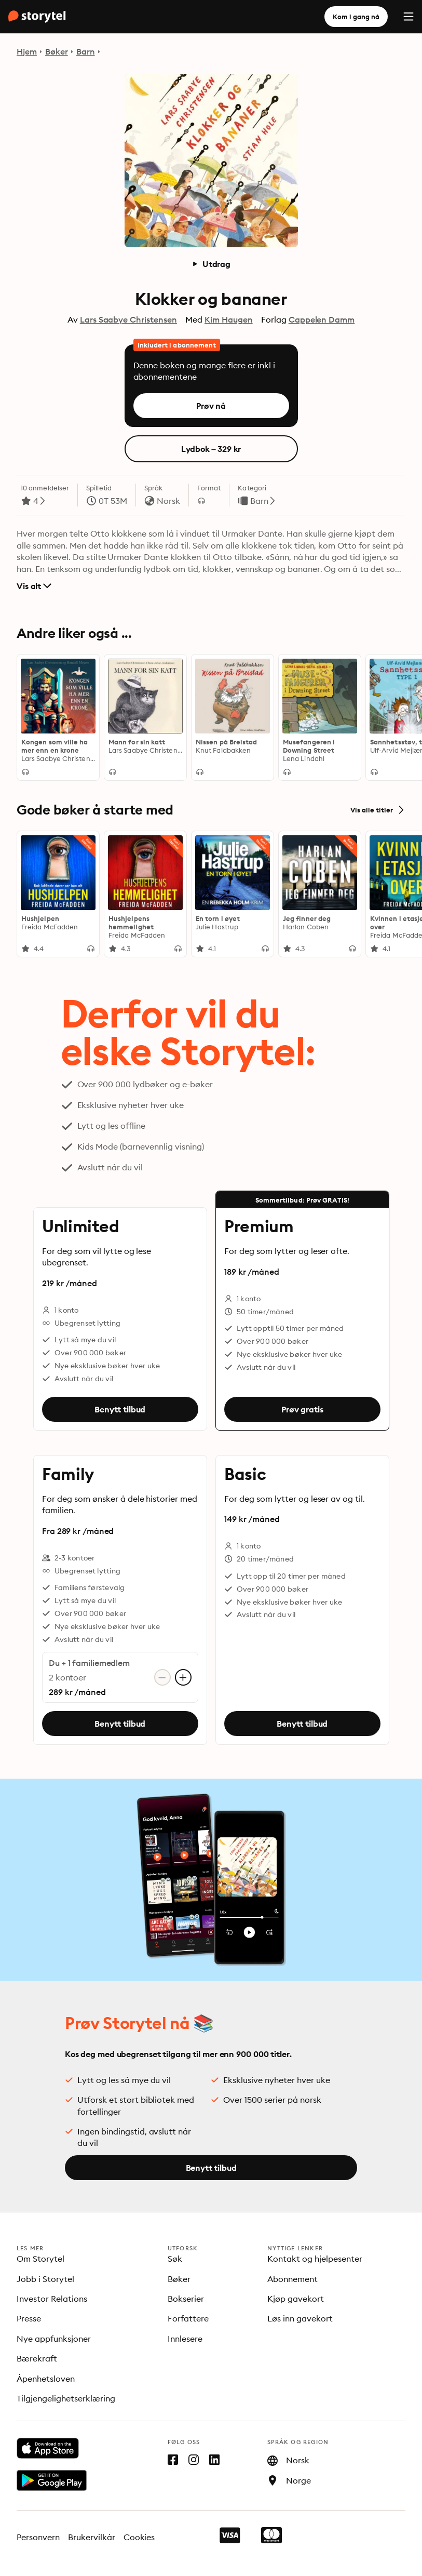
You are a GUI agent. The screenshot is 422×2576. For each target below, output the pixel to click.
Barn (85, 51)
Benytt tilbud (119, 1409)
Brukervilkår (91, 2537)
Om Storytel (40, 2258)
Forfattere (188, 2318)
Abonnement (292, 2279)
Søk (175, 2258)
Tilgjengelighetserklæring (66, 2398)
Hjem (27, 51)
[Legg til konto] (183, 1678)
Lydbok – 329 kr (211, 449)
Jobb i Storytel (45, 2279)
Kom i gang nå (356, 16)
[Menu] (408, 16)
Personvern (38, 2537)
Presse (29, 2318)
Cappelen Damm (322, 319)
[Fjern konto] (162, 1678)
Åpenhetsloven (46, 2378)
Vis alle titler (377, 810)
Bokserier (186, 2298)
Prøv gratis (302, 1409)
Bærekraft (37, 2358)
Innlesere (185, 2338)
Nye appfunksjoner (54, 2338)
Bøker (56, 51)
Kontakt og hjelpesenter (314, 2258)
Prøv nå (211, 406)
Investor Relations (52, 2298)
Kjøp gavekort (295, 2298)
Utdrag (211, 264)
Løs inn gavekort (300, 2318)
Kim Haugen (229, 319)
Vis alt (34, 586)
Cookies (139, 2537)
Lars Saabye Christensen (128, 319)
